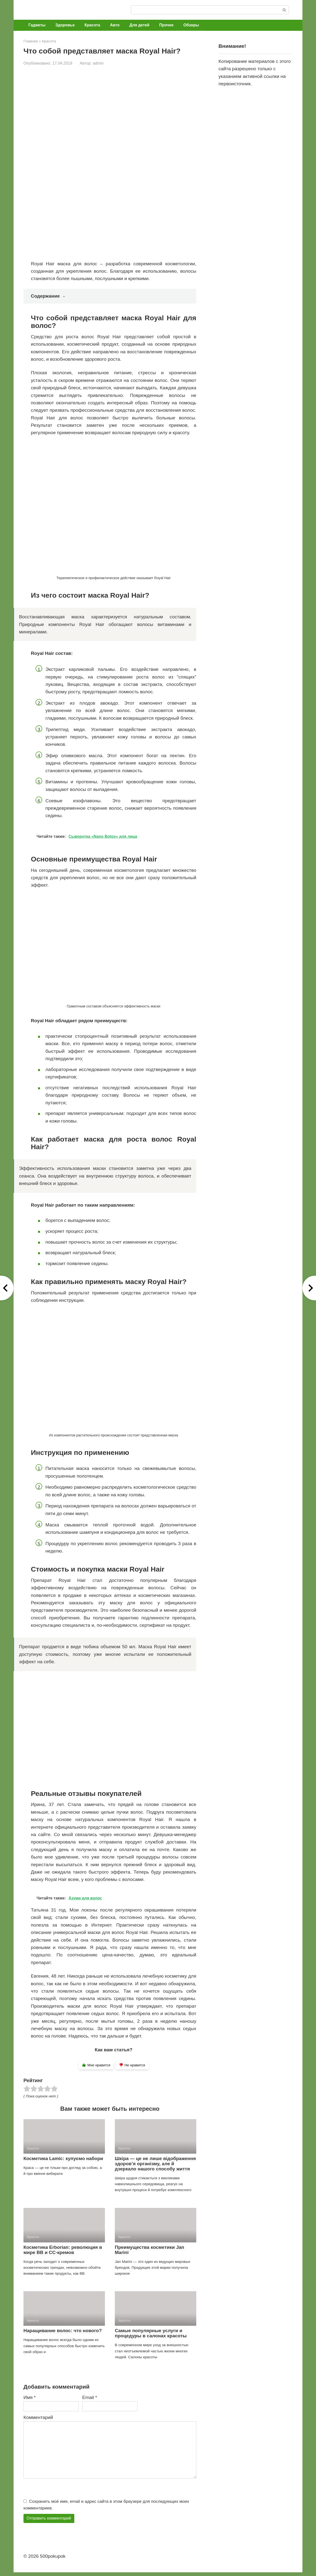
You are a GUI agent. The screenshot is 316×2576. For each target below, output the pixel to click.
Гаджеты (36, 25)
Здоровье (65, 25)
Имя (29, 2397)
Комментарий (38, 2417)
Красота (92, 25)
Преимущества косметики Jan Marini (149, 2250)
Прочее (166, 25)
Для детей (139, 25)
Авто (115, 25)
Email (89, 2397)
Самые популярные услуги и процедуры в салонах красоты (151, 2333)
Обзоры (191, 25)
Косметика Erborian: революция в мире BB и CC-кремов (62, 2250)
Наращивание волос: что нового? (62, 2330)
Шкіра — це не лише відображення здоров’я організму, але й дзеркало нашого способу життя (155, 2163)
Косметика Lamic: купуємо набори (63, 2158)
